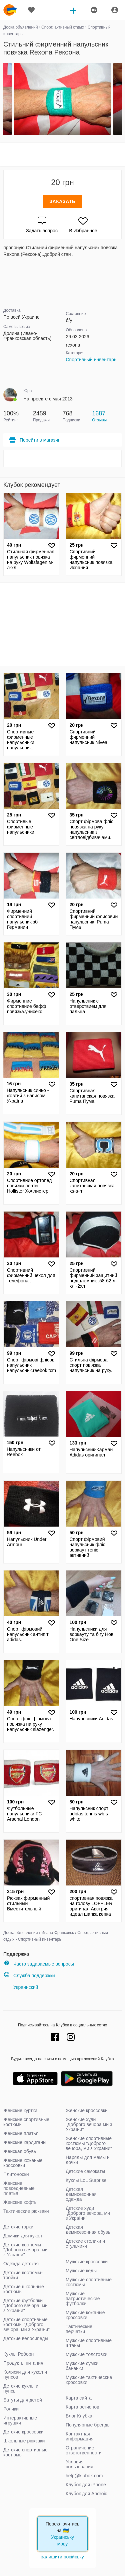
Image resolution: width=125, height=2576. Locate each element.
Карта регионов (82, 2407)
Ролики (11, 2409)
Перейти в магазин (34, 440)
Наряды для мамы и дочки (88, 2160)
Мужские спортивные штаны (89, 2343)
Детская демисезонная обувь (88, 2229)
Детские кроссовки (23, 2431)
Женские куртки (20, 2110)
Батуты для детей (22, 2400)
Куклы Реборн (18, 2354)
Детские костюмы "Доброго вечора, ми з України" (25, 2249)
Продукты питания (23, 2363)
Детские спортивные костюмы (25, 2452)
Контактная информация (79, 2436)
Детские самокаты (85, 2171)
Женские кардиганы (24, 2142)
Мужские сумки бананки (82, 2366)
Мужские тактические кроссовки (89, 2380)
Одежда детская (21, 2263)
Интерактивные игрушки (20, 2420)
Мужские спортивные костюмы (89, 2282)
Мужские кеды (81, 2270)
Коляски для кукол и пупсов (25, 2374)
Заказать (62, 201)
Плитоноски (16, 2174)
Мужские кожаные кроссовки (85, 2315)
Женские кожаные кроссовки (23, 2163)
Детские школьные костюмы (23, 2289)
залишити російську (62, 2556)
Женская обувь (19, 2151)
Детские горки (18, 2226)
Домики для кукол (22, 2235)
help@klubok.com (84, 2475)
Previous (4, 99)
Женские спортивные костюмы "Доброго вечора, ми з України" (89, 2143)
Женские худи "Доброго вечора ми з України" (89, 2124)
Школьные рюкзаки (24, 2440)
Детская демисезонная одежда (81, 2194)
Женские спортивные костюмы (26, 2122)
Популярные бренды (88, 2424)
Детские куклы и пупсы (20, 2388)
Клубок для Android (86, 2493)
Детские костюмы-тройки (23, 2275)
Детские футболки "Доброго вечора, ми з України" (25, 2305)
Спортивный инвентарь (91, 359)
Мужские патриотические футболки (83, 2298)
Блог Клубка (79, 2415)
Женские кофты (20, 2202)
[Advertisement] (63, 154)
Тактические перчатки (79, 2329)
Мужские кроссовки (87, 2261)
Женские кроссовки (87, 2110)
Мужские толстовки (86, 2354)
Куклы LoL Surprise (86, 2180)
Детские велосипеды (25, 2338)
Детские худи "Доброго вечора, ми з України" (88, 2213)
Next (121, 99)
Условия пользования (79, 2464)
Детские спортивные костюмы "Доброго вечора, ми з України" (26, 2324)
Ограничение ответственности (84, 2450)
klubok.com (10, 10)
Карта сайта (79, 2398)
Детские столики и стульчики (85, 2243)
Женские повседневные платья (19, 2188)
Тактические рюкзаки (26, 2211)
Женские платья (20, 2133)
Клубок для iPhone (86, 2484)
